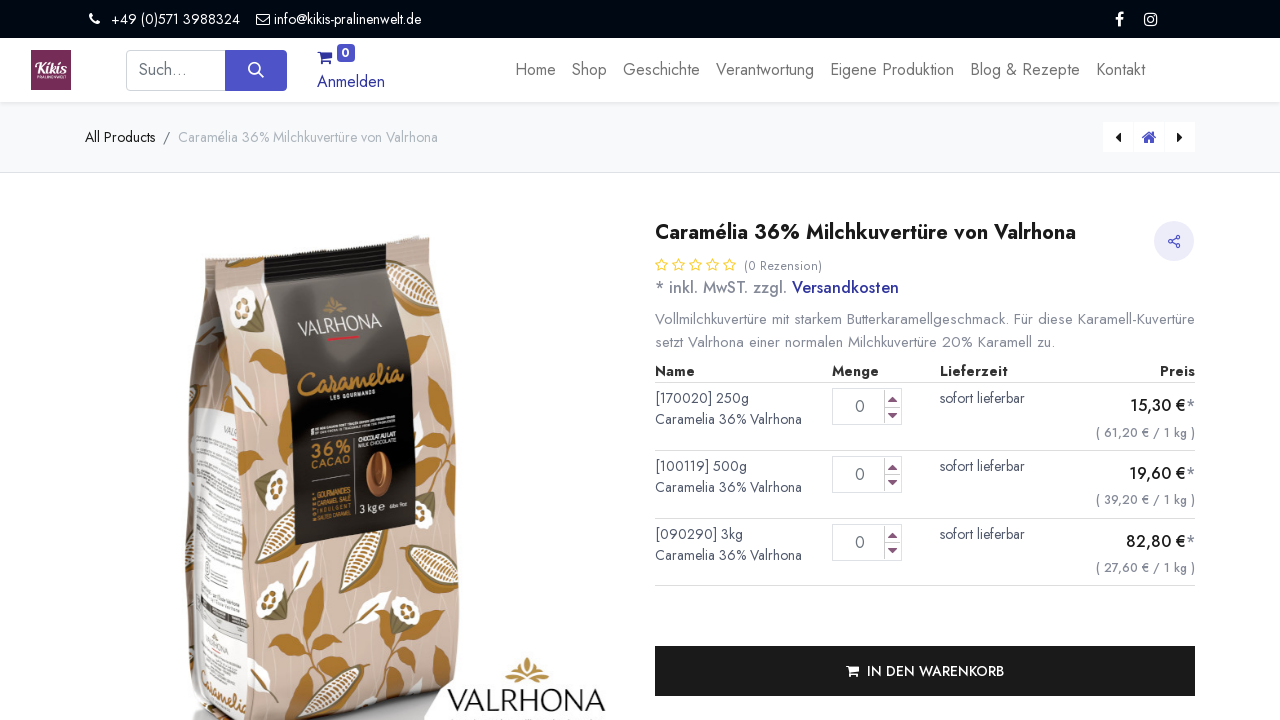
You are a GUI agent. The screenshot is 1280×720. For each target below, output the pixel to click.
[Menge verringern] (892, 415)
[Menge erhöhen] (892, 398)
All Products (120, 137)
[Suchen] (255, 70)
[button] (925, 671)
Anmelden (351, 81)
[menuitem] (535, 70)
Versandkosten (845, 287)
